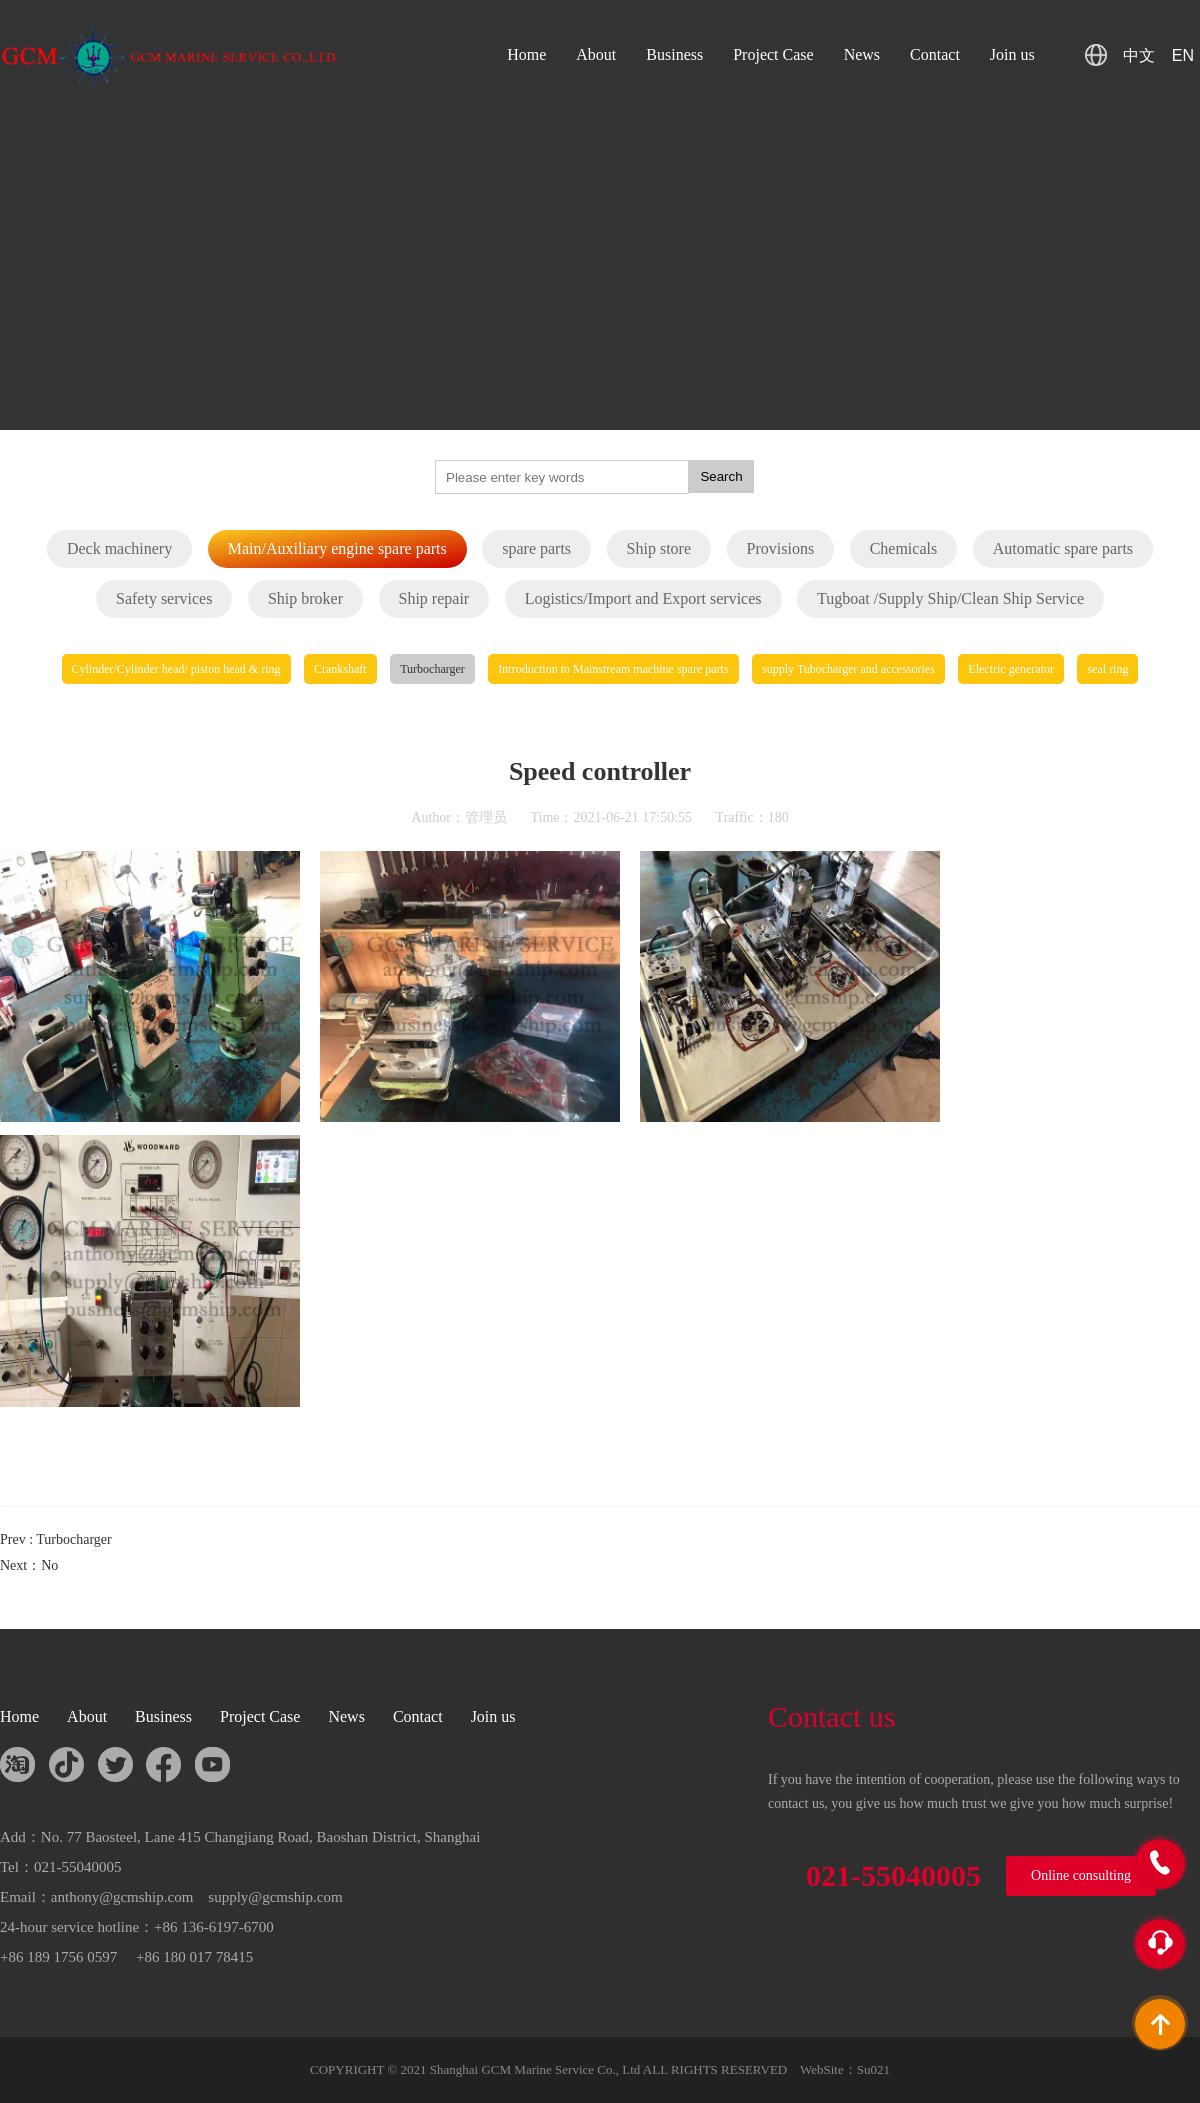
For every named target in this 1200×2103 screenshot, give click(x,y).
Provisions (781, 548)
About (596, 54)
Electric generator (1011, 669)
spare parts (536, 548)
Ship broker (305, 598)
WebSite (822, 2069)
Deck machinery (119, 548)
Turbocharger (432, 669)
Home (526, 54)
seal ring (1107, 669)
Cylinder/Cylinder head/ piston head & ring (176, 669)
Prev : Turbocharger (56, 1539)
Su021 (873, 2069)
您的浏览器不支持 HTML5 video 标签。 (600, 300)
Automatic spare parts (1063, 548)
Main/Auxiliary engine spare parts (337, 548)
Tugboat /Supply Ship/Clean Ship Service (950, 598)
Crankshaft (340, 669)
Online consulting (1081, 1875)
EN (1183, 55)
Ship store (659, 548)
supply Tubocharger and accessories (848, 669)
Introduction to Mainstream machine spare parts (613, 669)
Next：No (29, 1565)
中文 (1139, 55)
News (862, 54)
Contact (935, 54)
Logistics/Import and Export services (643, 598)
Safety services (164, 598)
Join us (1012, 54)
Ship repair (434, 598)
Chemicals (904, 548)
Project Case (773, 54)
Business (674, 54)
